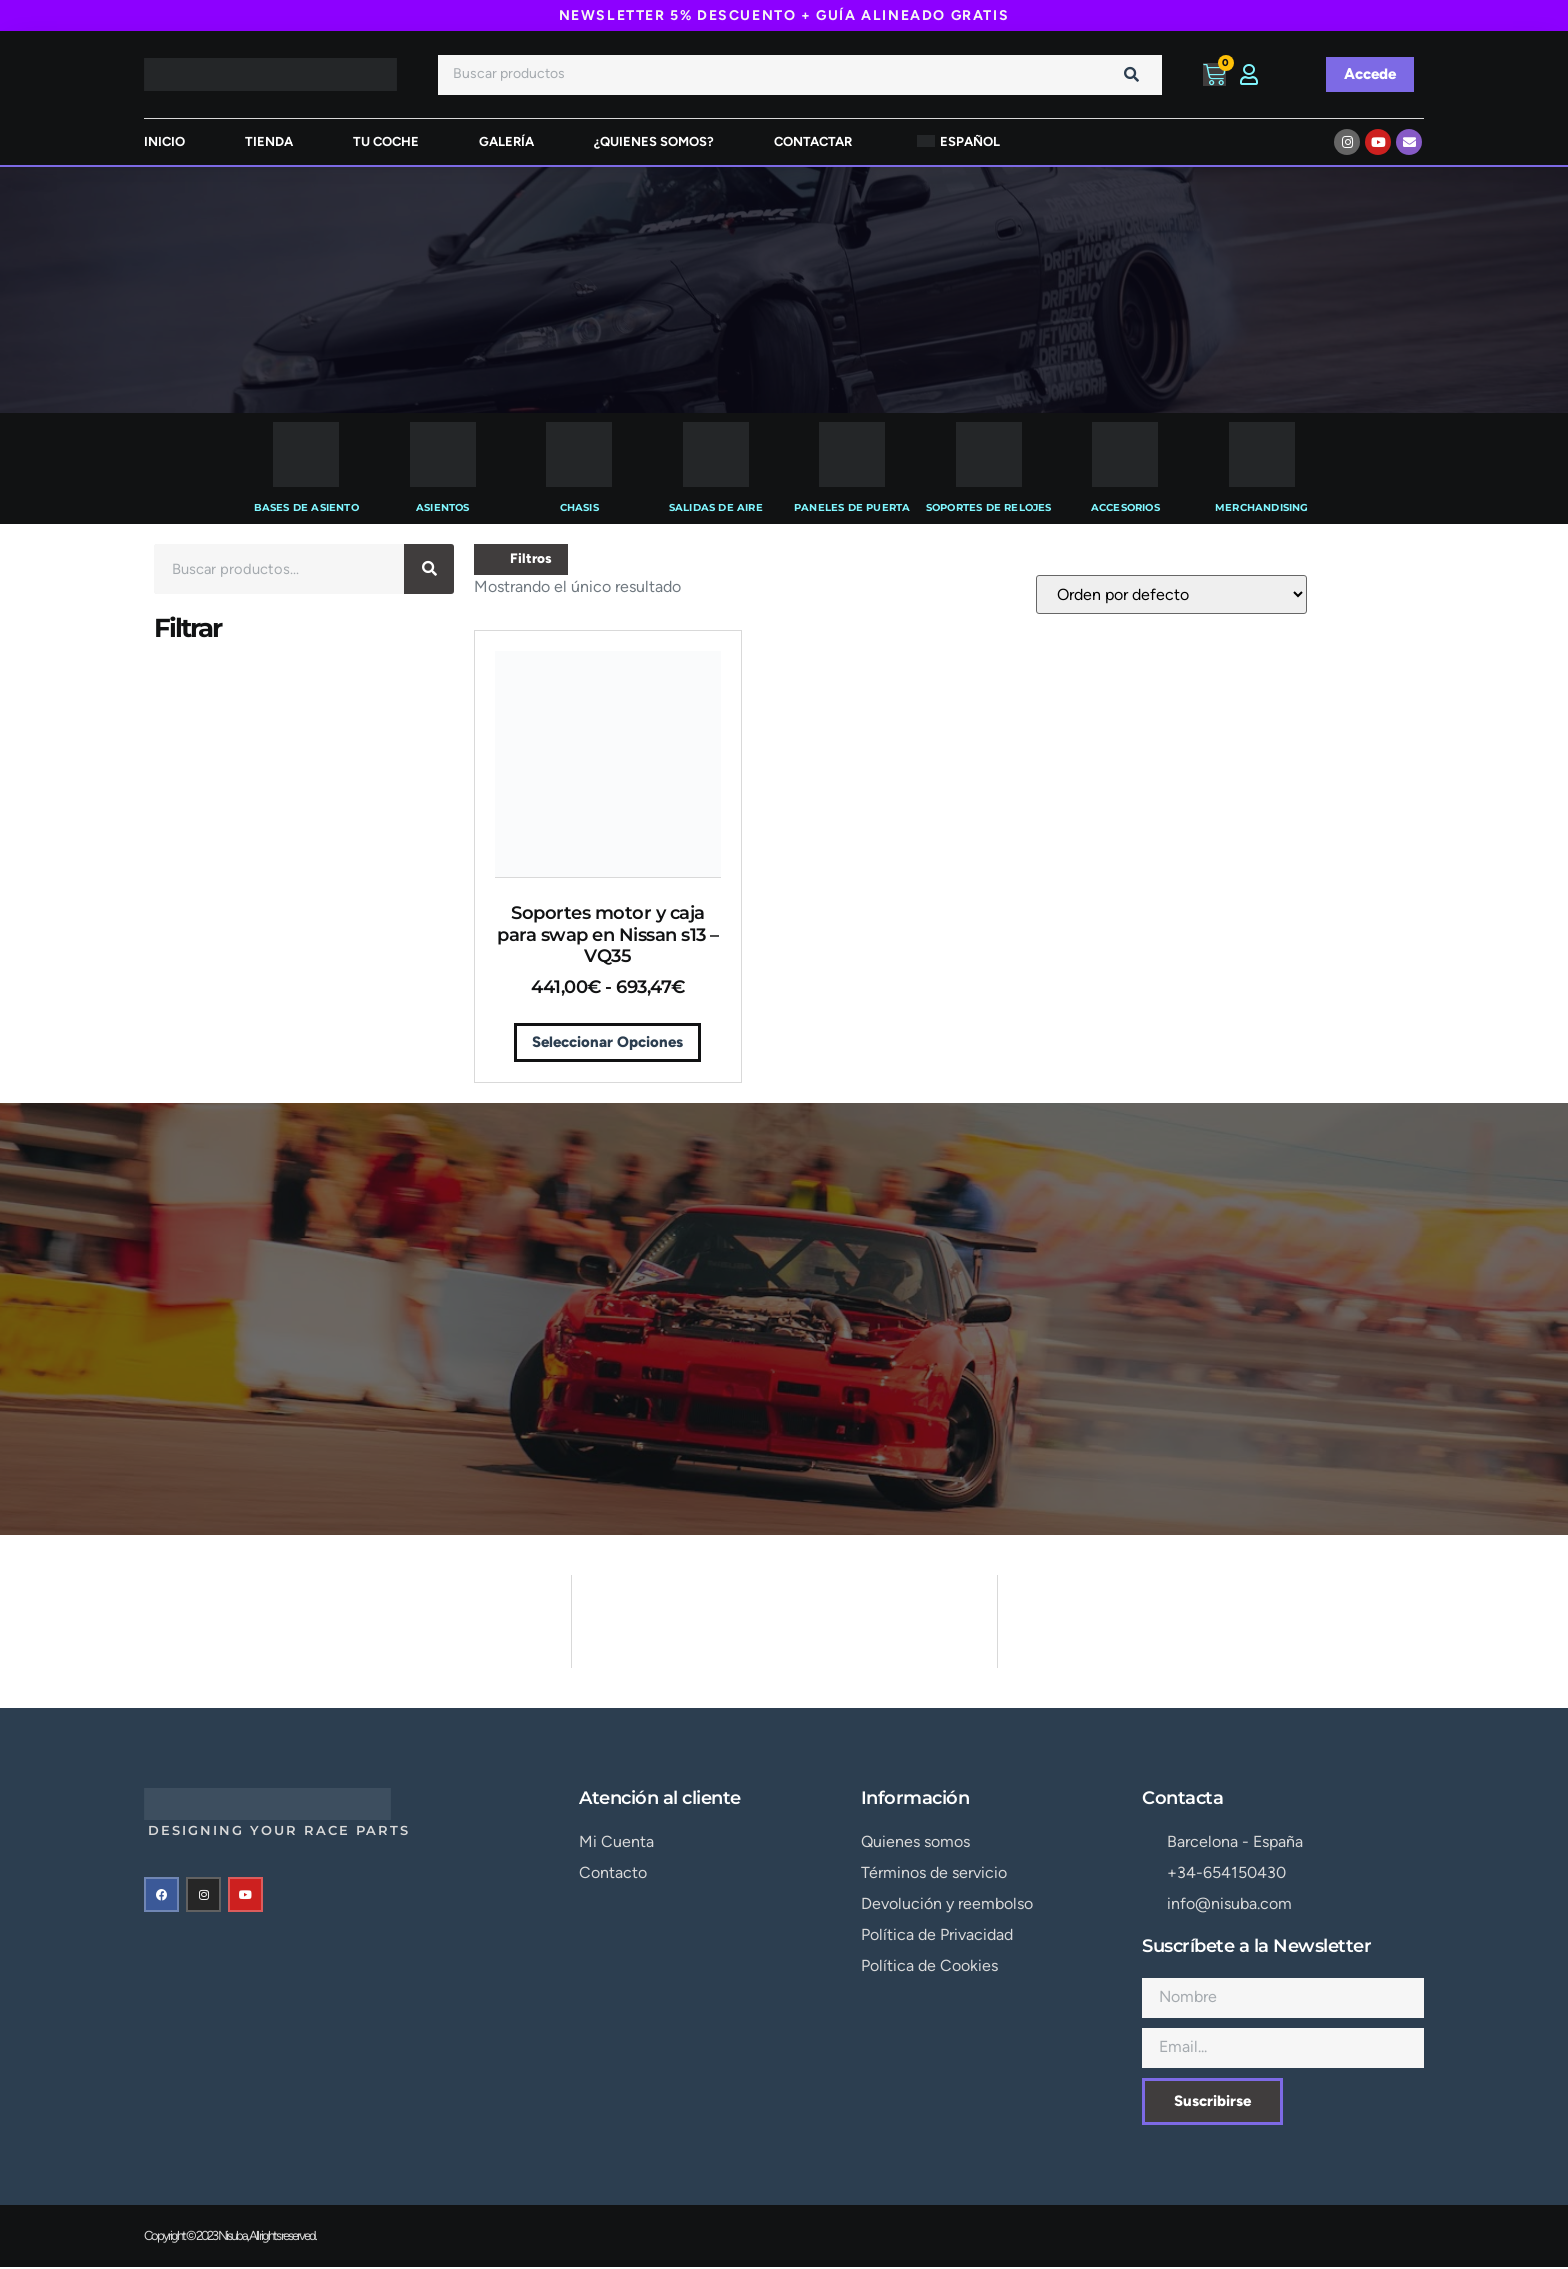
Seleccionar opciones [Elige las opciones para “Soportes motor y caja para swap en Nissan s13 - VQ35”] (607, 1043)
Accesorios (1125, 507)
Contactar (813, 141)
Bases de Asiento (306, 507)
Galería (506, 141)
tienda (269, 141)
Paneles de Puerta (852, 507)
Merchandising (1262, 507)
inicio (164, 141)
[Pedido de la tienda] (1171, 595)
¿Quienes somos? (654, 141)
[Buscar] (1132, 75)
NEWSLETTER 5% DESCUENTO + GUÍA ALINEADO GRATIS (784, 15)
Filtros (522, 559)
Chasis (579, 507)
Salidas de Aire (716, 507)
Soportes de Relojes (989, 507)
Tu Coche (386, 141)
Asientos (443, 507)
